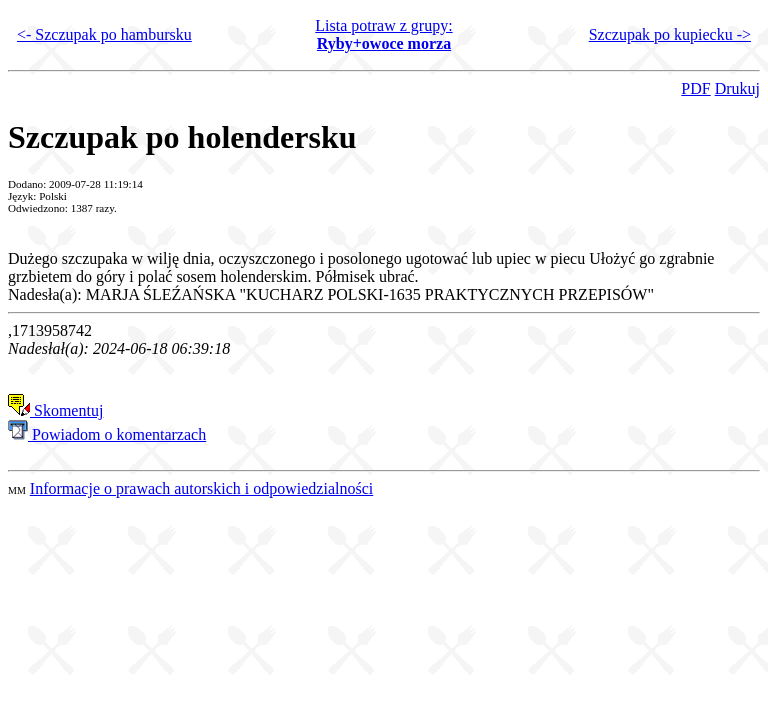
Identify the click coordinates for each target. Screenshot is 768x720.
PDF (695, 88)
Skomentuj (55, 410)
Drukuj (737, 88)
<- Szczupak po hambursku (104, 34)
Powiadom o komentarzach (107, 434)
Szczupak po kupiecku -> (670, 34)
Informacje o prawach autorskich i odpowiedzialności (201, 488)
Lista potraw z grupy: (383, 34)
